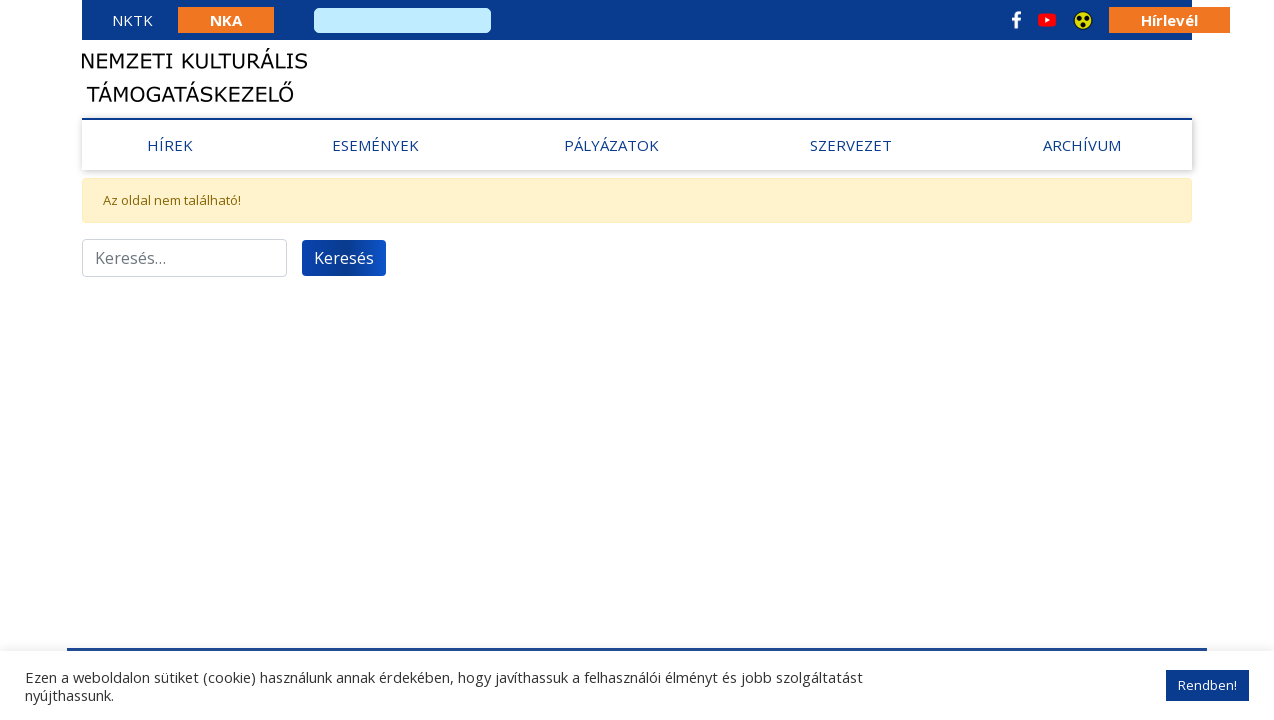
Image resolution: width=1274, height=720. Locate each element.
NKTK (132, 20)
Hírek (170, 145)
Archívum (1082, 145)
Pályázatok (611, 145)
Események (375, 145)
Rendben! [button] (1207, 685)
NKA (226, 20)
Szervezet (851, 145)
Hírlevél (1169, 20)
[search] (402, 20)
